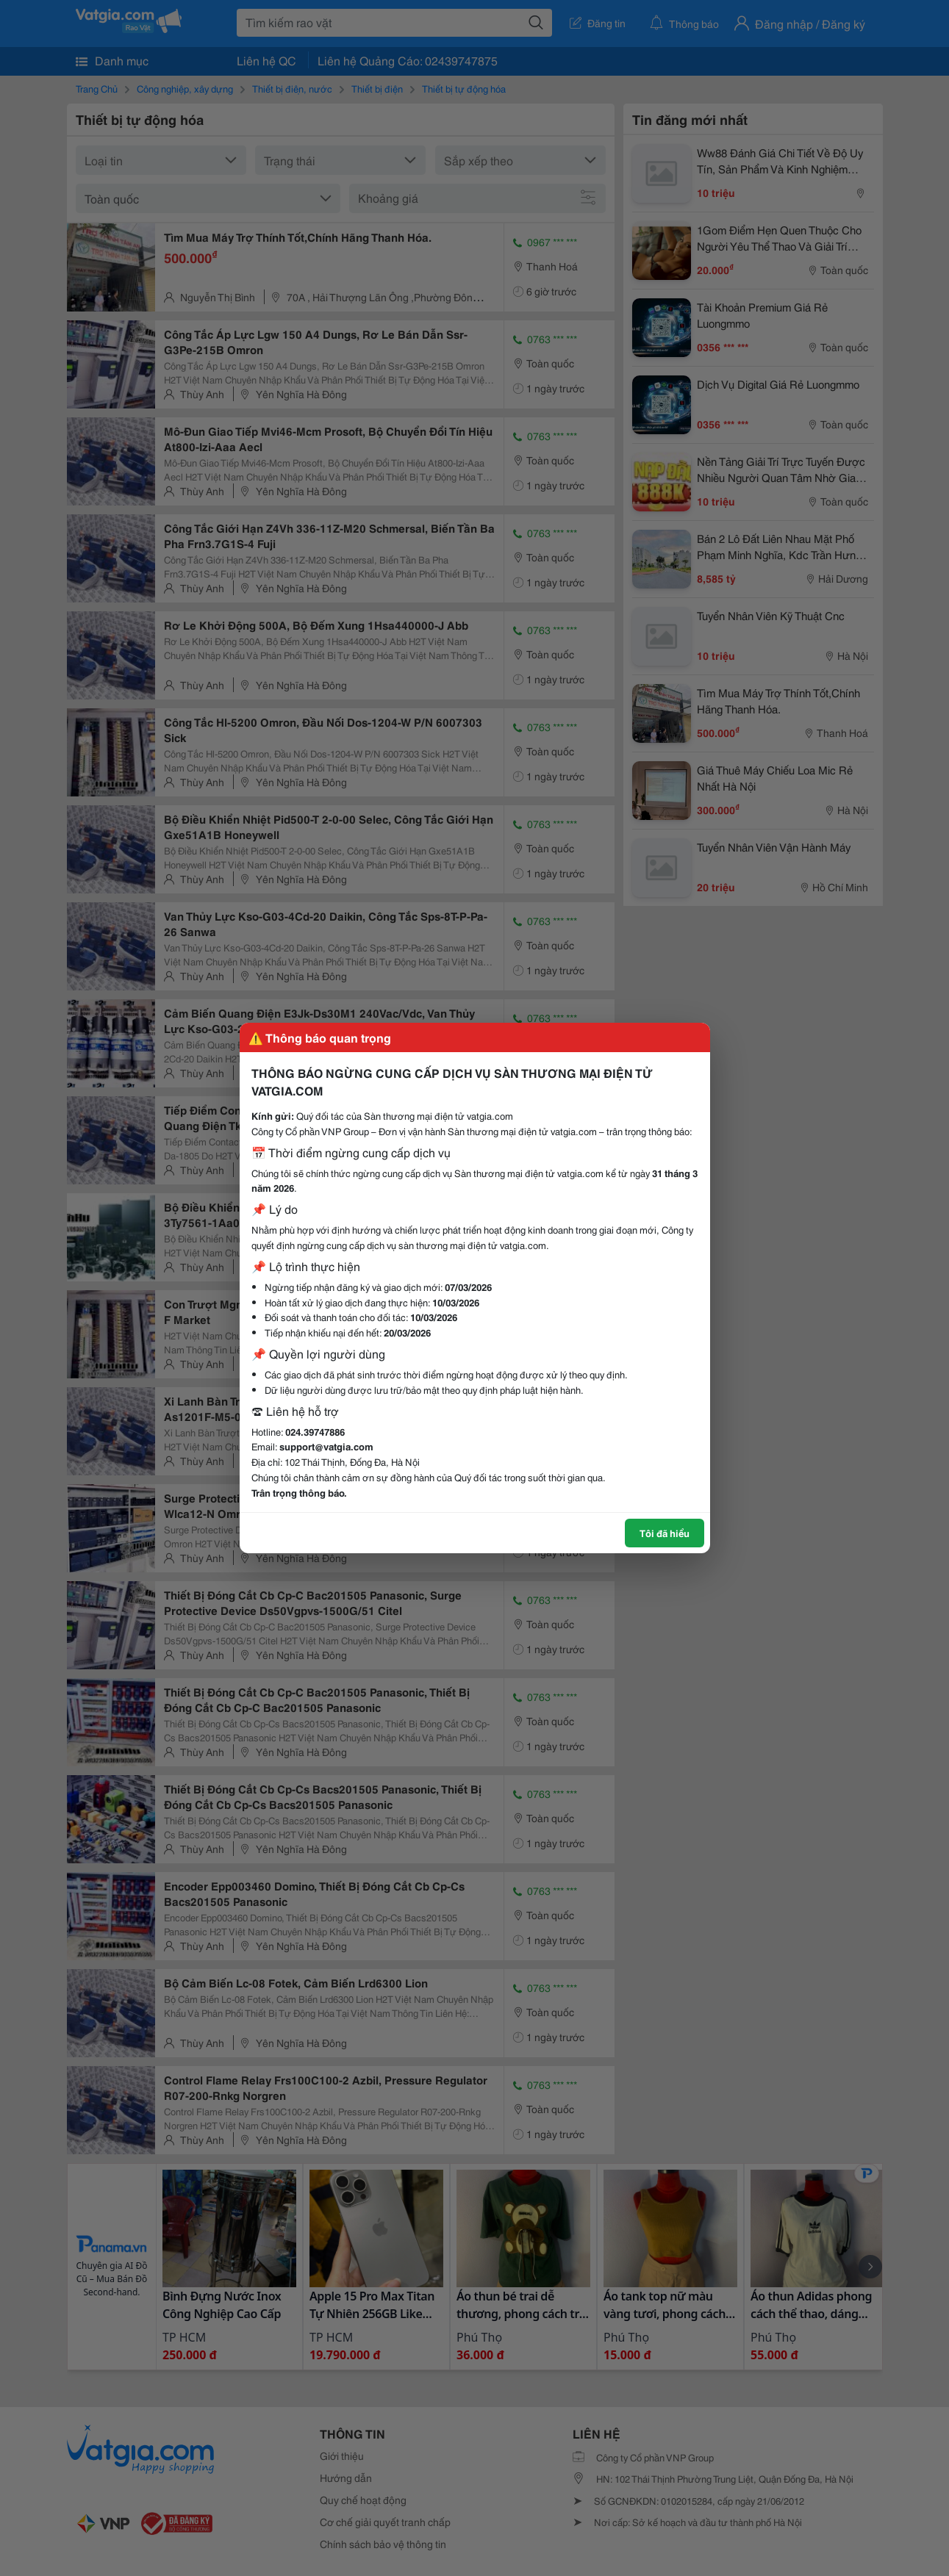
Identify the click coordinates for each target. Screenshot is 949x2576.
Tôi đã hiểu (665, 1532)
